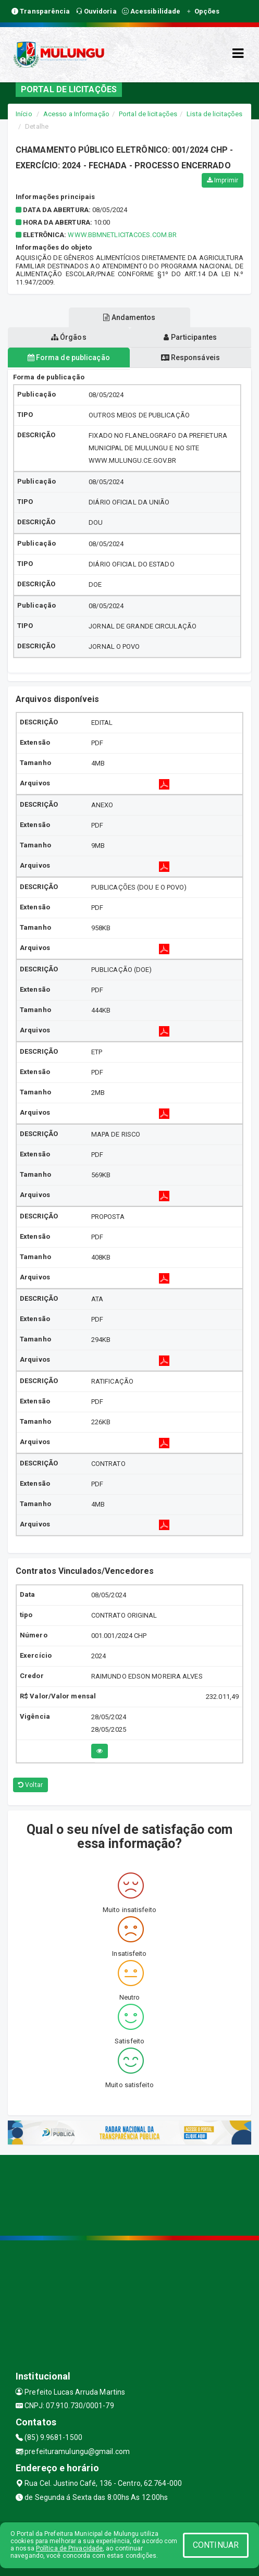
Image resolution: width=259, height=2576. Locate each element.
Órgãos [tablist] (69, 337)
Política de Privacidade (69, 2548)
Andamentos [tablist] (129, 317)
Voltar (30, 1785)
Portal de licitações (148, 114)
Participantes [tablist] (190, 337)
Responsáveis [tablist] (190, 357)
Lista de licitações (214, 114)
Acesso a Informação (76, 114)
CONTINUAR (216, 2545)
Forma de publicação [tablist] (69, 357)
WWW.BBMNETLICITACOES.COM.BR (122, 235)
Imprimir (222, 180)
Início (24, 114)
